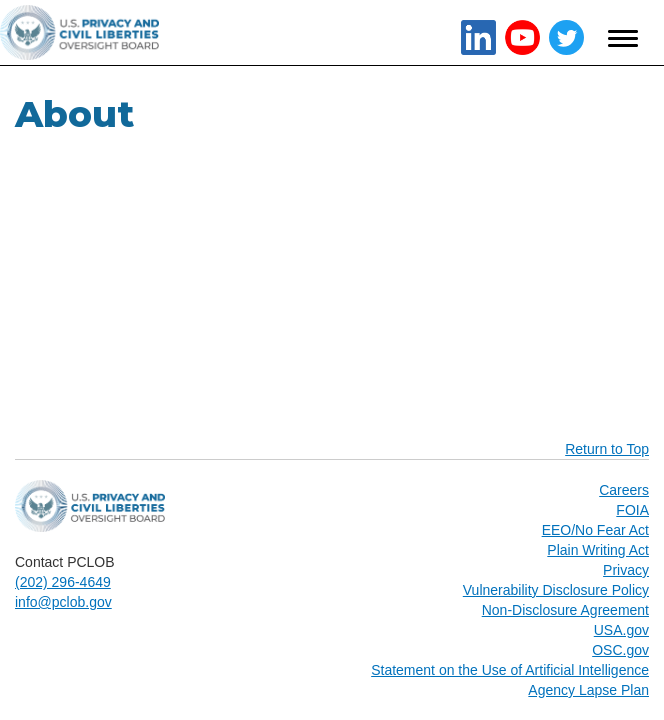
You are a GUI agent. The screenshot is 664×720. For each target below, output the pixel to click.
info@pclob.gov (63, 602)
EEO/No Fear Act (595, 530)
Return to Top (607, 449)
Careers (624, 490)
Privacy (626, 570)
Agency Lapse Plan (588, 690)
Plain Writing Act (598, 550)
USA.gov (621, 630)
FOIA (632, 510)
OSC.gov (620, 650)
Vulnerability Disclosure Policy (556, 590)
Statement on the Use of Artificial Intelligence (510, 670)
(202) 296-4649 (63, 582)
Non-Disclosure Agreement (565, 610)
